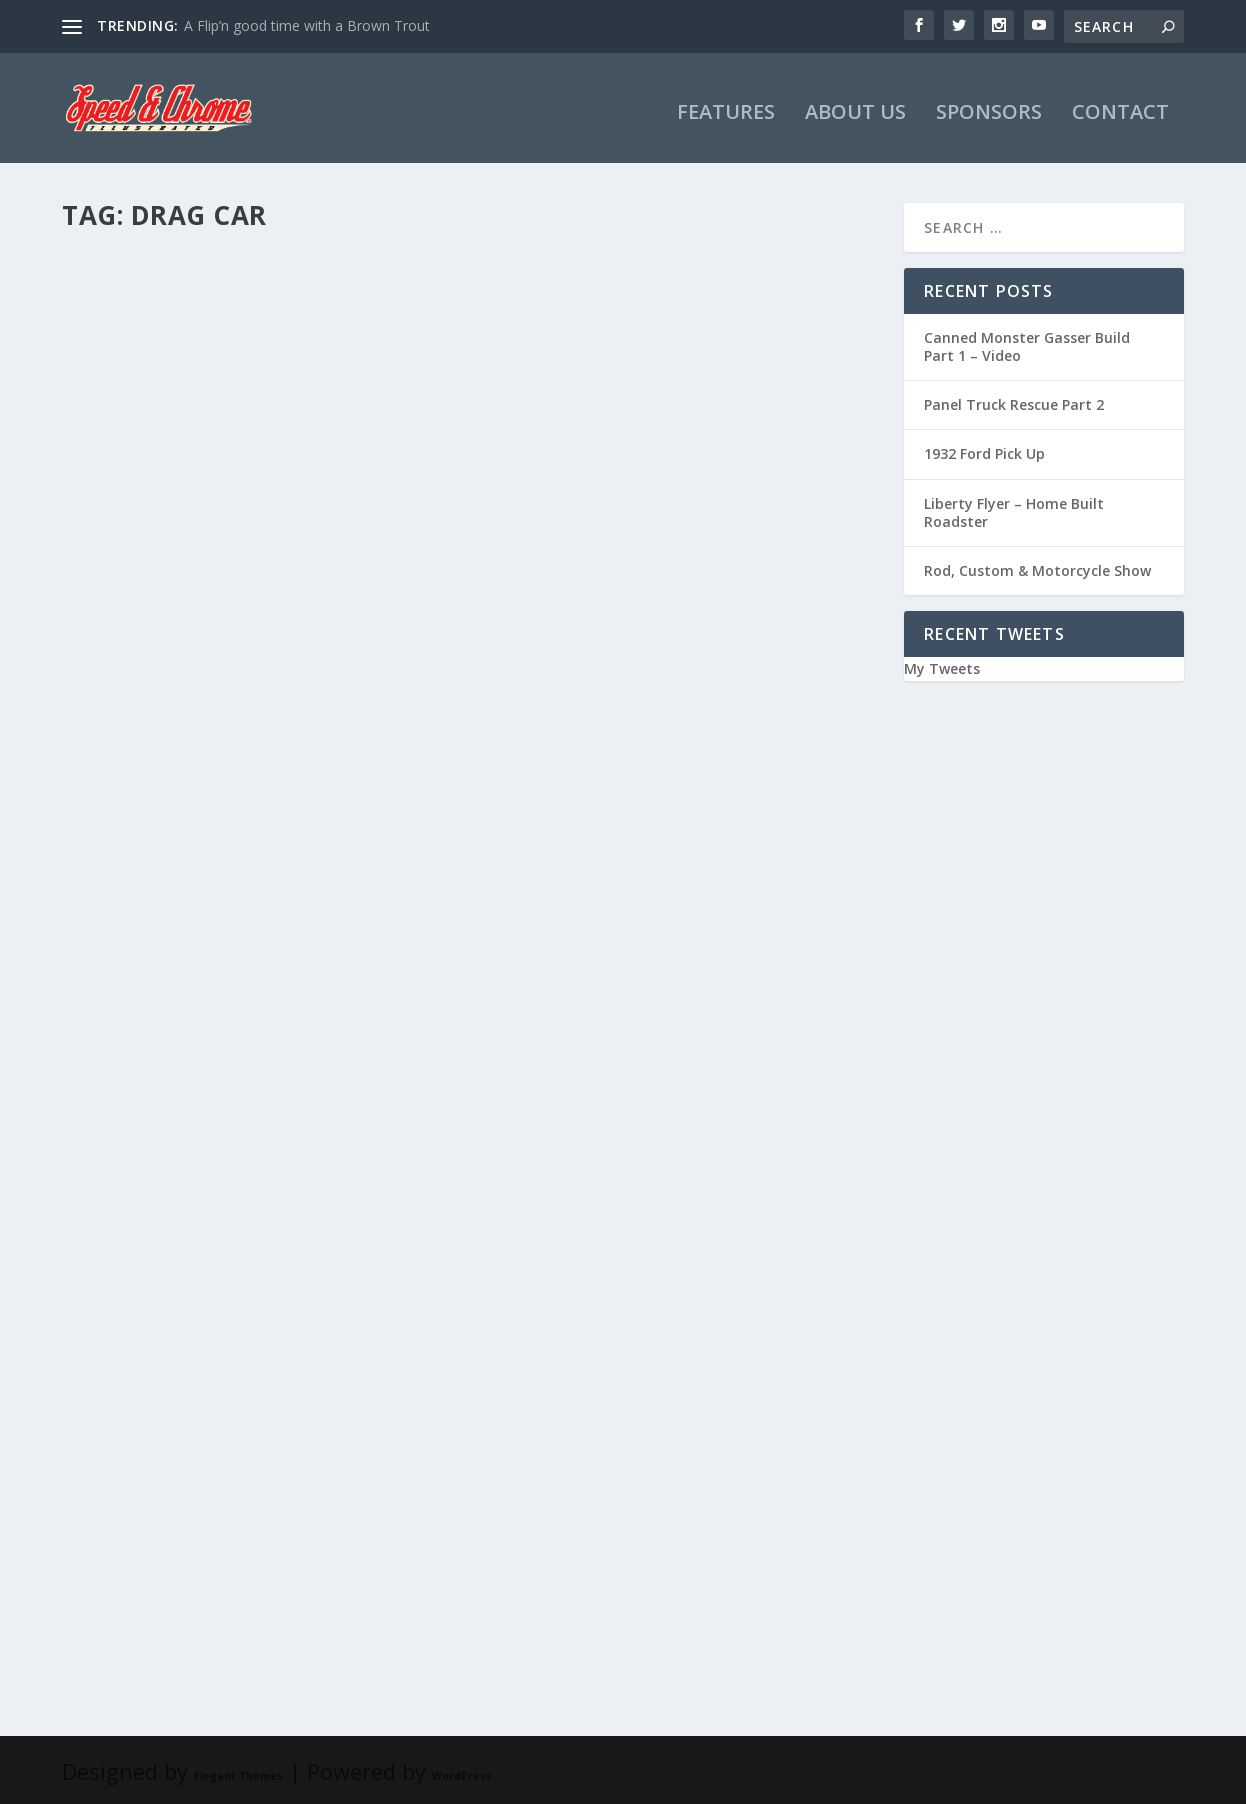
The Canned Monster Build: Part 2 (239, 1481)
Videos (287, 1068)
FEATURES (726, 110)
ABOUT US (855, 110)
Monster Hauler (304, 557)
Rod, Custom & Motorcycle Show (1037, 566)
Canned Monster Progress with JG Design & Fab (241, 1026)
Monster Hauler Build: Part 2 (643, 526)
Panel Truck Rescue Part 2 (1014, 400)
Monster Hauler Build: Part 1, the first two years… (665, 1026)
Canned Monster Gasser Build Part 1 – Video (1027, 342)
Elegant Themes (238, 1772)
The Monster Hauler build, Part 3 (237, 526)
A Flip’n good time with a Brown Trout (307, 25)
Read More (134, 682)
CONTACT (1120, 110)
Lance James (134, 557)
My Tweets (942, 664)
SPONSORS (989, 110)
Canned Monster (315, 1512)
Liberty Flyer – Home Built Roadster (1014, 508)
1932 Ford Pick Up (984, 450)
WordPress (462, 1772)
